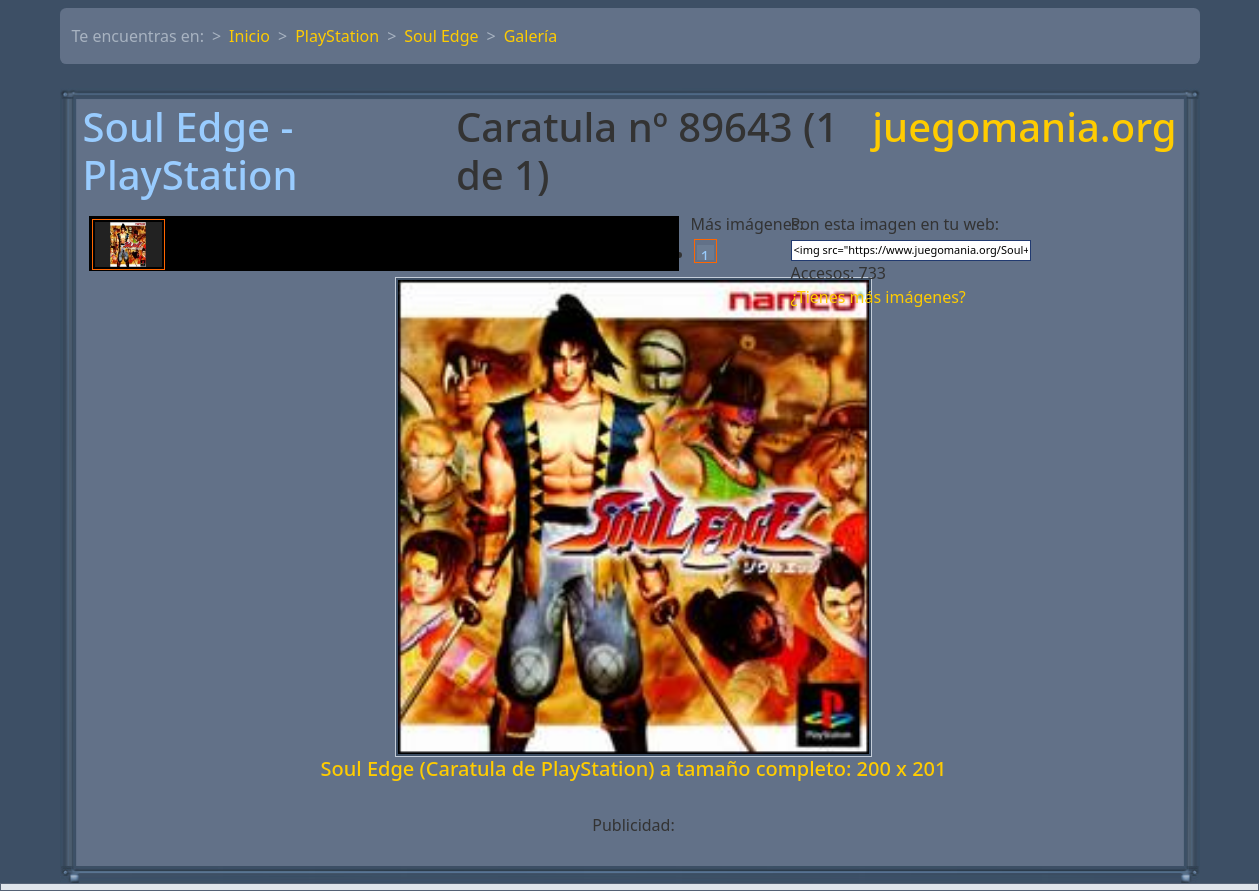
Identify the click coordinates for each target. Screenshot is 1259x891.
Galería (531, 36)
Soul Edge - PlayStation (190, 151)
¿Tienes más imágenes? (878, 297)
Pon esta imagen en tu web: (895, 224)
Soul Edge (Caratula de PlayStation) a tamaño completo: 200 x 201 (634, 768)
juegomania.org (1024, 128)
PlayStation (337, 36)
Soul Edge (441, 36)
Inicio (249, 36)
